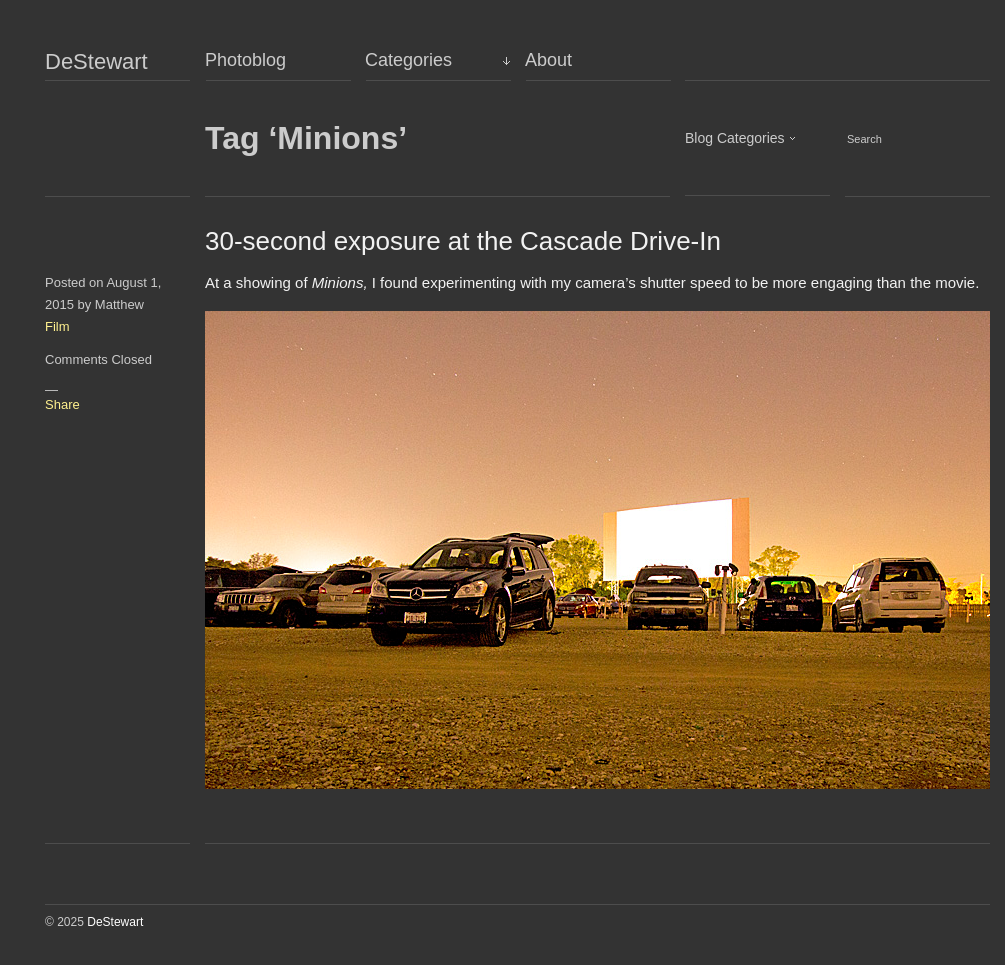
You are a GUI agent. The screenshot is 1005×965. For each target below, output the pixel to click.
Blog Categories (735, 138)
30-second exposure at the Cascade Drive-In (463, 241)
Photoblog (245, 60)
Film (57, 326)
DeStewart (96, 62)
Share (62, 404)
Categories (408, 60)
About (548, 60)
